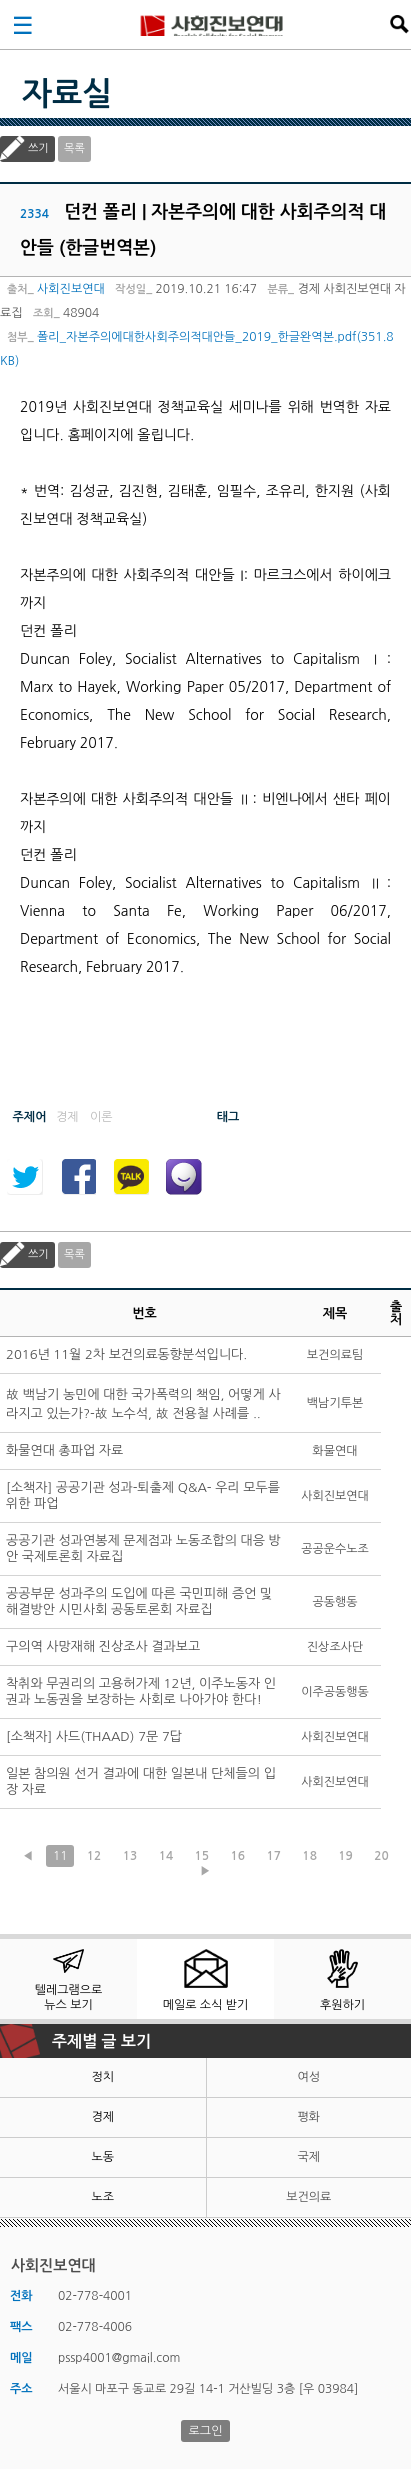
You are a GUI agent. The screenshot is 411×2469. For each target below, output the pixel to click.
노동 (102, 2157)
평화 (308, 2117)
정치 (102, 2077)
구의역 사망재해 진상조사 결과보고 (103, 1646)
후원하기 (342, 2005)
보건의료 (308, 2197)
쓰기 (38, 148)
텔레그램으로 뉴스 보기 (69, 1997)
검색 (399, 24)
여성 (308, 2077)
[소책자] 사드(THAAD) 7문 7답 (94, 1736)
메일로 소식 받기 (206, 2005)
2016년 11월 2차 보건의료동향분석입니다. (126, 1354)
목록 (74, 148)
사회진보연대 (212, 24)
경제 (102, 2117)
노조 (102, 2197)
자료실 (67, 94)
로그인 (206, 2431)
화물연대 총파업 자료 (64, 1450)
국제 (308, 2157)
